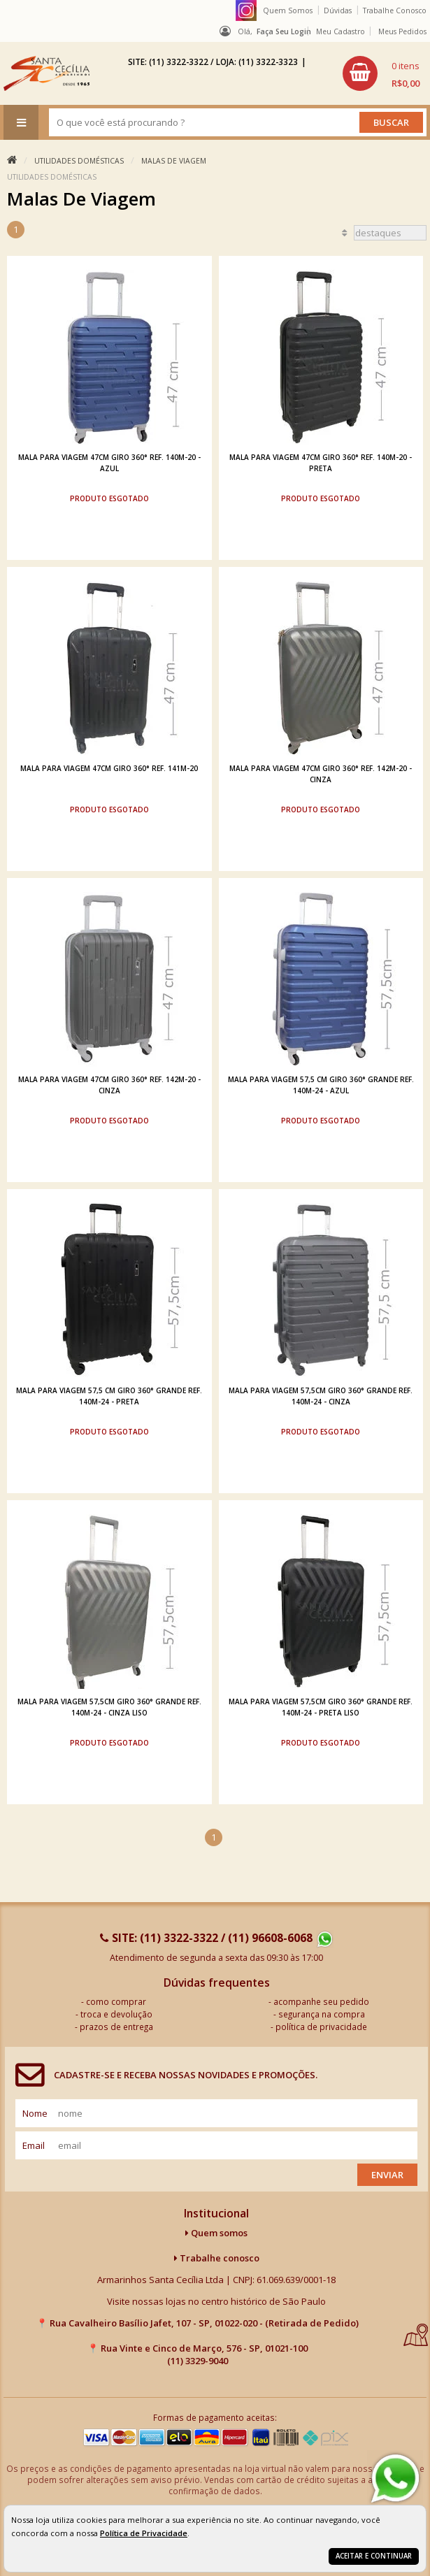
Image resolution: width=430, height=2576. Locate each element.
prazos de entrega (116, 2026)
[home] (46, 73)
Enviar (387, 2174)
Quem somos (216, 2232)
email (33, 2145)
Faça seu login (284, 31)
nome (35, 2113)
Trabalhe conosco (216, 2258)
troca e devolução (116, 2014)
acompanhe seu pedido (321, 2001)
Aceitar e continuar (374, 2556)
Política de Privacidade (143, 2533)
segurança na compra (321, 2014)
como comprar (116, 2001)
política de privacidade (321, 2026)
